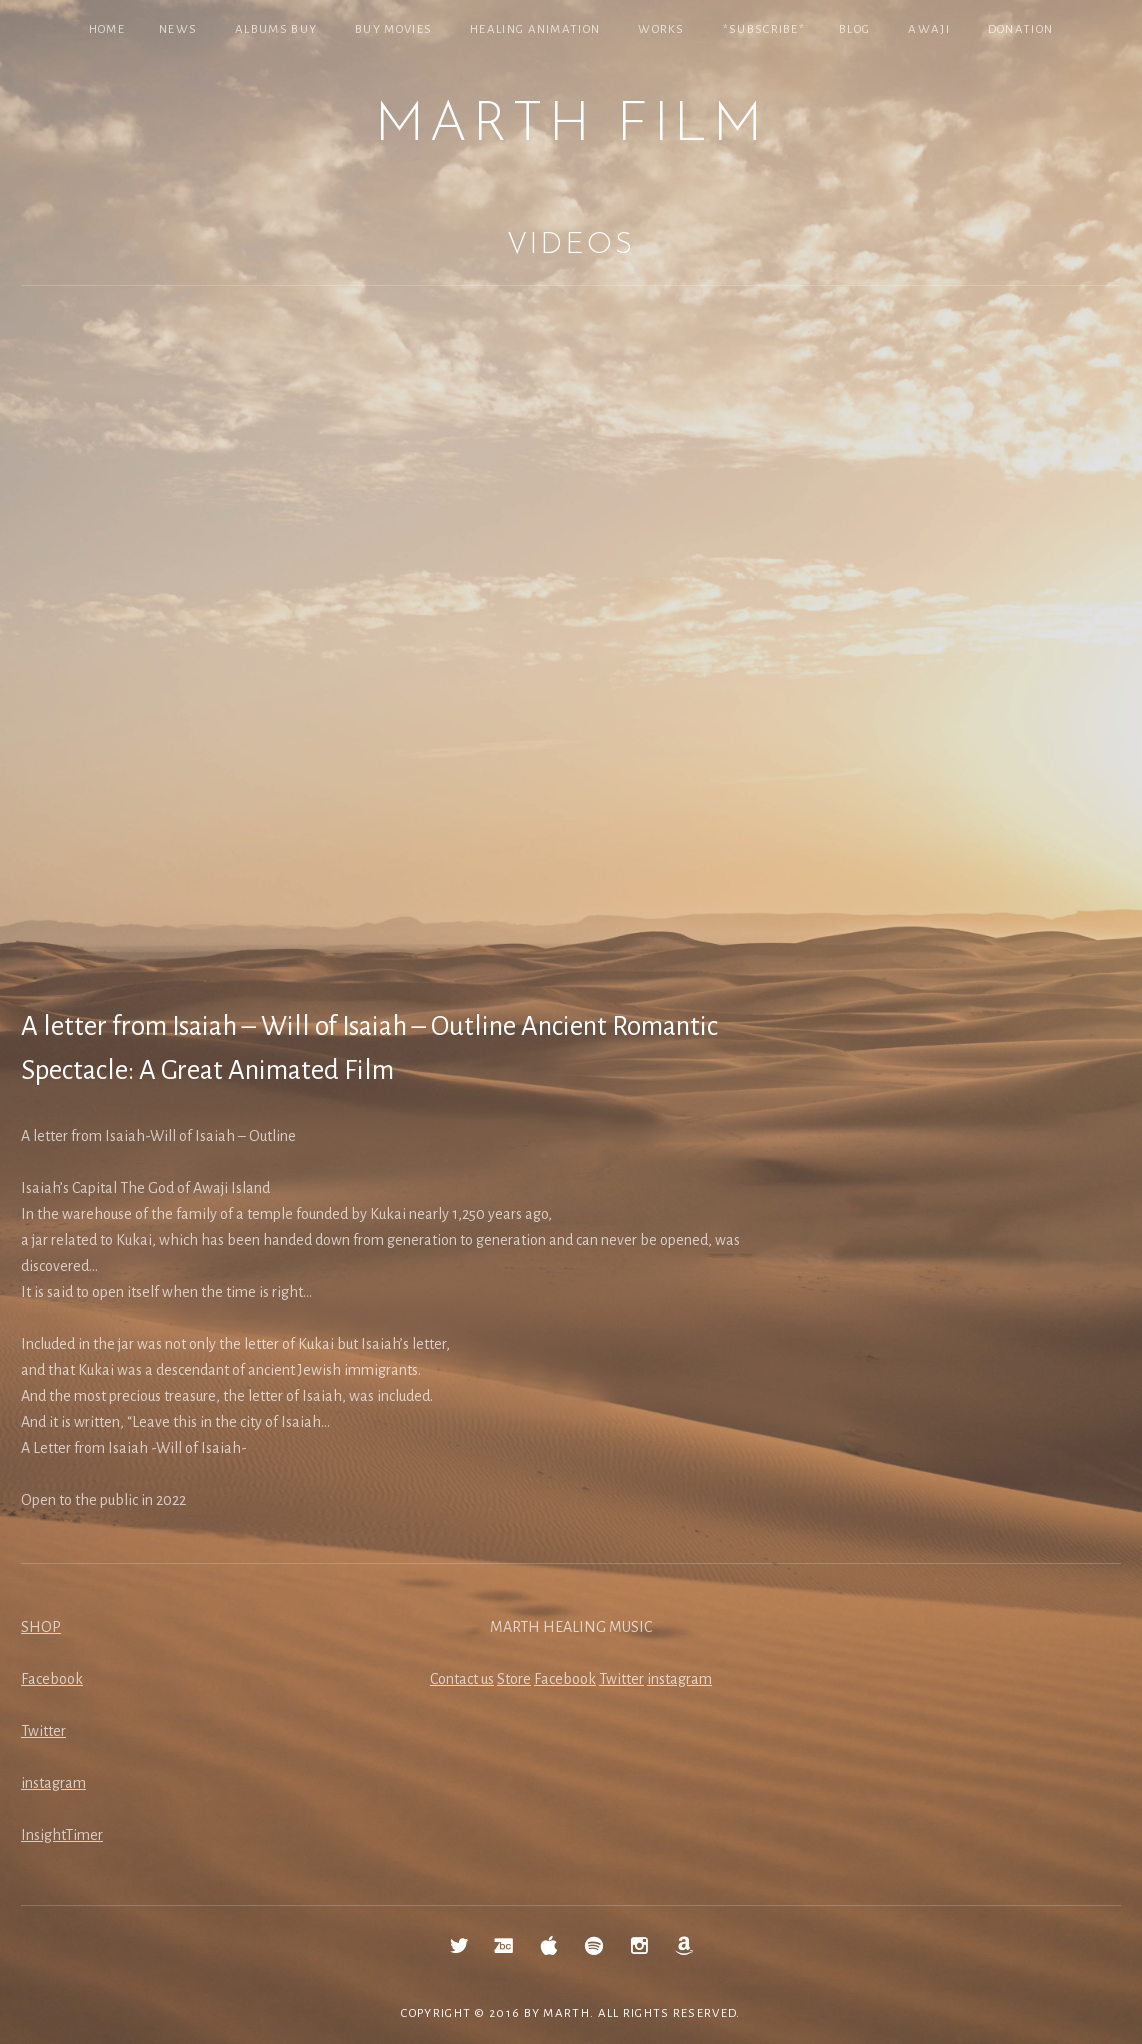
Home (107, 29)
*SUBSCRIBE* (764, 29)
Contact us (462, 1679)
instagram (53, 1783)
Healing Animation (535, 29)
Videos (571, 245)
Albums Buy (276, 29)
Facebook (52, 1679)
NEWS (178, 29)
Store (514, 1679)
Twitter (43, 1731)
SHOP (41, 1627)
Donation (1020, 29)
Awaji (929, 29)
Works (661, 29)
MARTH (566, 2013)
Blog (854, 29)
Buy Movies (393, 29)
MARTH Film (571, 126)
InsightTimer (62, 1835)
